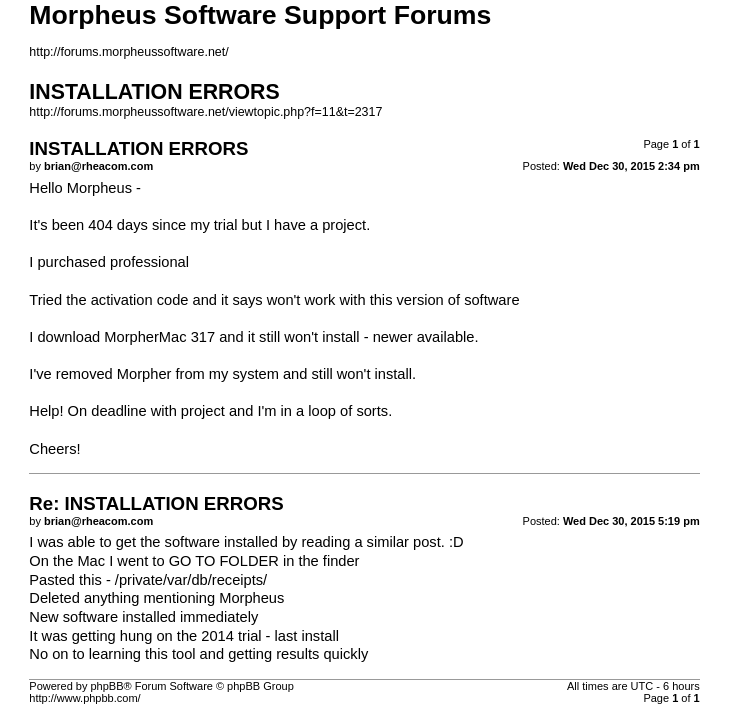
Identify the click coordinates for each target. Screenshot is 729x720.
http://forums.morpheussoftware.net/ (128, 52)
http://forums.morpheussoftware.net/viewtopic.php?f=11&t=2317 (205, 112)
